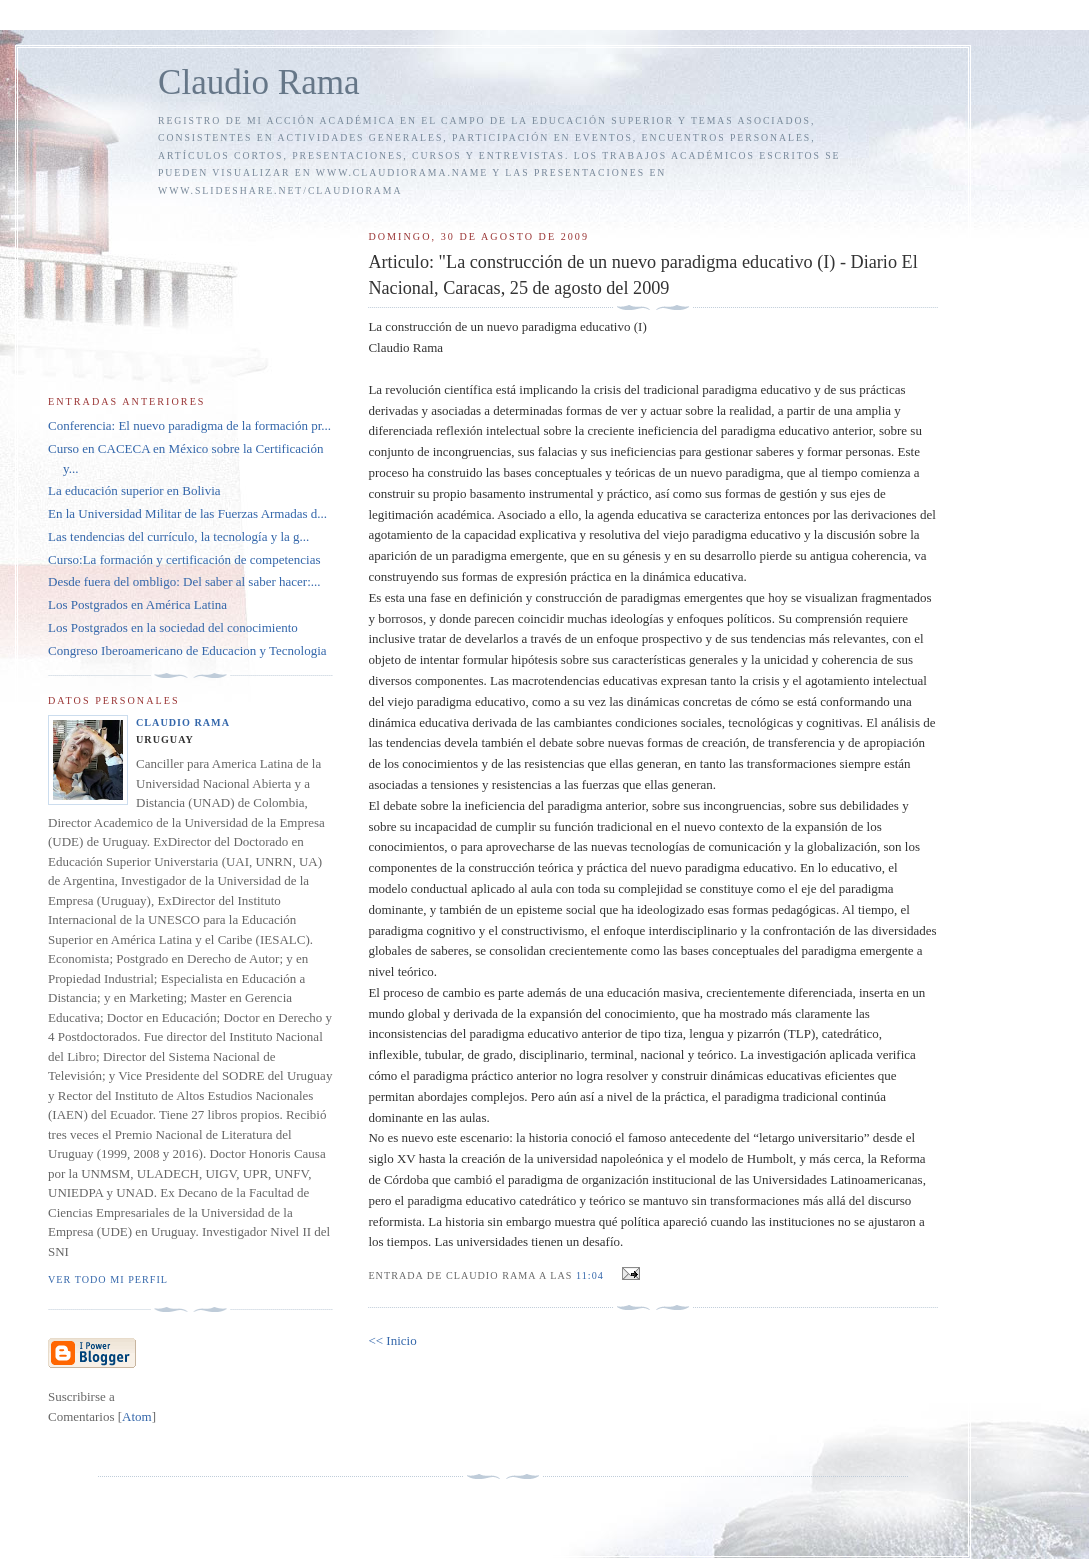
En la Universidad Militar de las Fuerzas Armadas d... (187, 513)
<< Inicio (392, 1340)
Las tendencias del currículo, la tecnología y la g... (178, 536)
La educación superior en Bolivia (134, 490)
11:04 (591, 1275)
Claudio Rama (259, 82)
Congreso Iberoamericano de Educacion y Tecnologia (187, 650)
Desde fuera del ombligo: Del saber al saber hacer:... (184, 581)
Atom (137, 1416)
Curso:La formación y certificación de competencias (184, 559)
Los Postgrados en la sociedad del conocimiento (173, 627)
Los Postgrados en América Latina (137, 604)
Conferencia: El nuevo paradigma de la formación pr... (189, 425)
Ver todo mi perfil (108, 1279)
